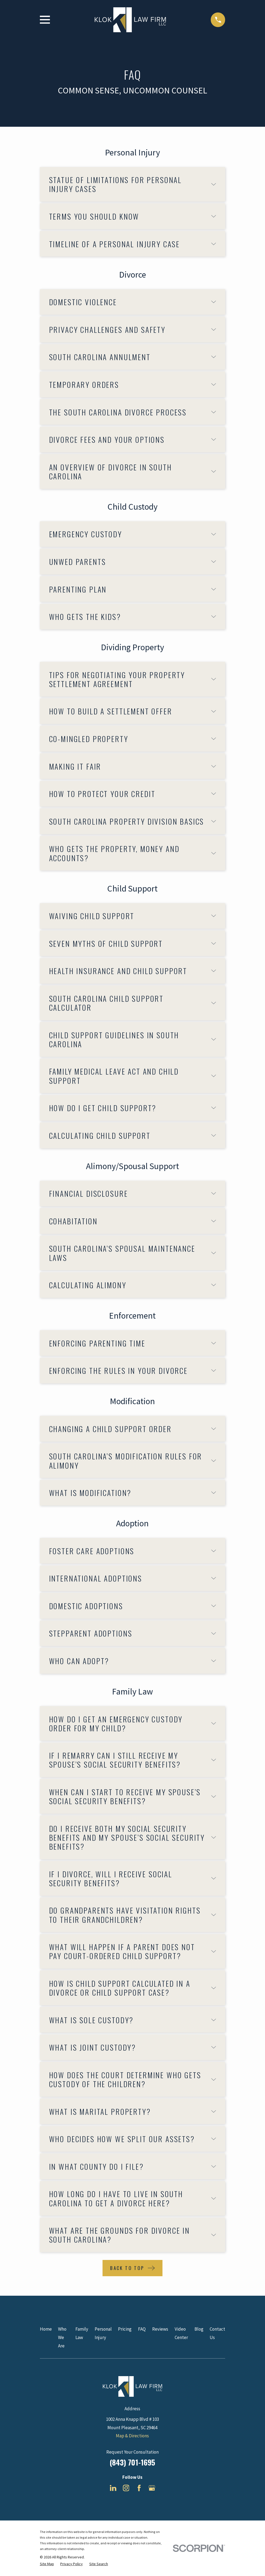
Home (46, 2329)
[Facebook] (139, 2488)
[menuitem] (47, 2564)
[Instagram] (126, 2488)
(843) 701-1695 (132, 2462)
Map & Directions (132, 2436)
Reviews (160, 2329)
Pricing (125, 2329)
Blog (198, 2329)
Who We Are (62, 2337)
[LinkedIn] (113, 2488)
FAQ (142, 2329)
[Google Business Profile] (152, 2488)
